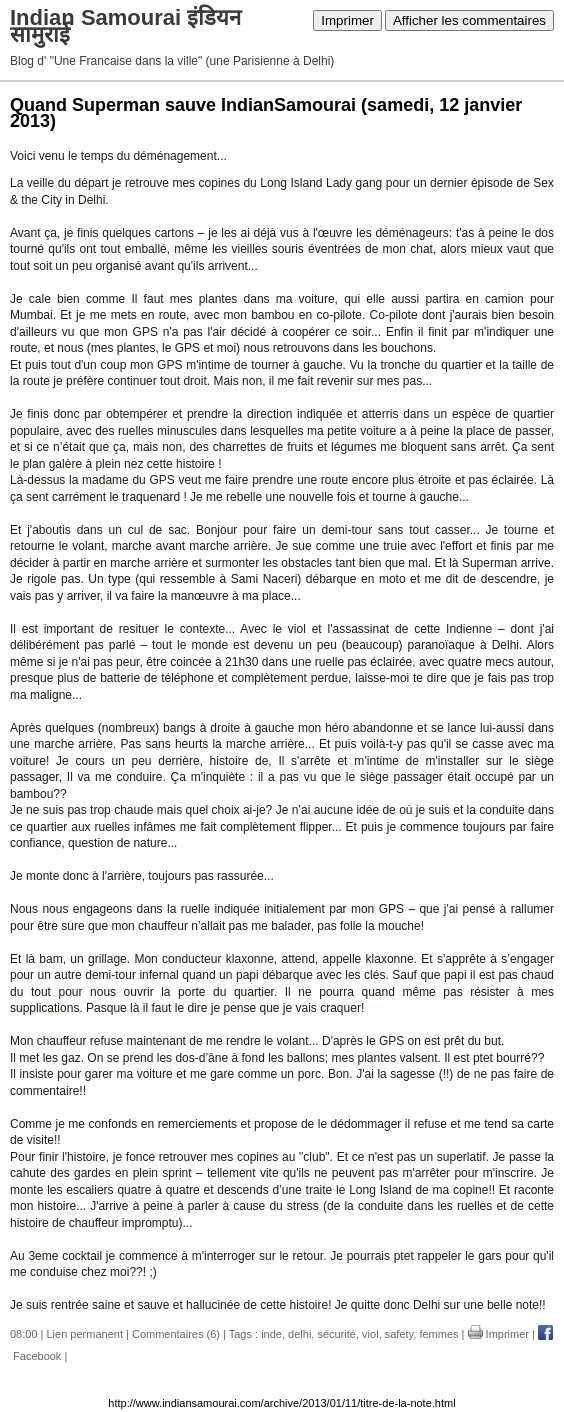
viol (370, 1334)
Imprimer (347, 20)
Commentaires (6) (176, 1334)
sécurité (336, 1334)
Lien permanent (85, 1334)
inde (271, 1334)
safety (399, 1334)
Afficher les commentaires (469, 20)
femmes (438, 1334)
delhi (299, 1334)
